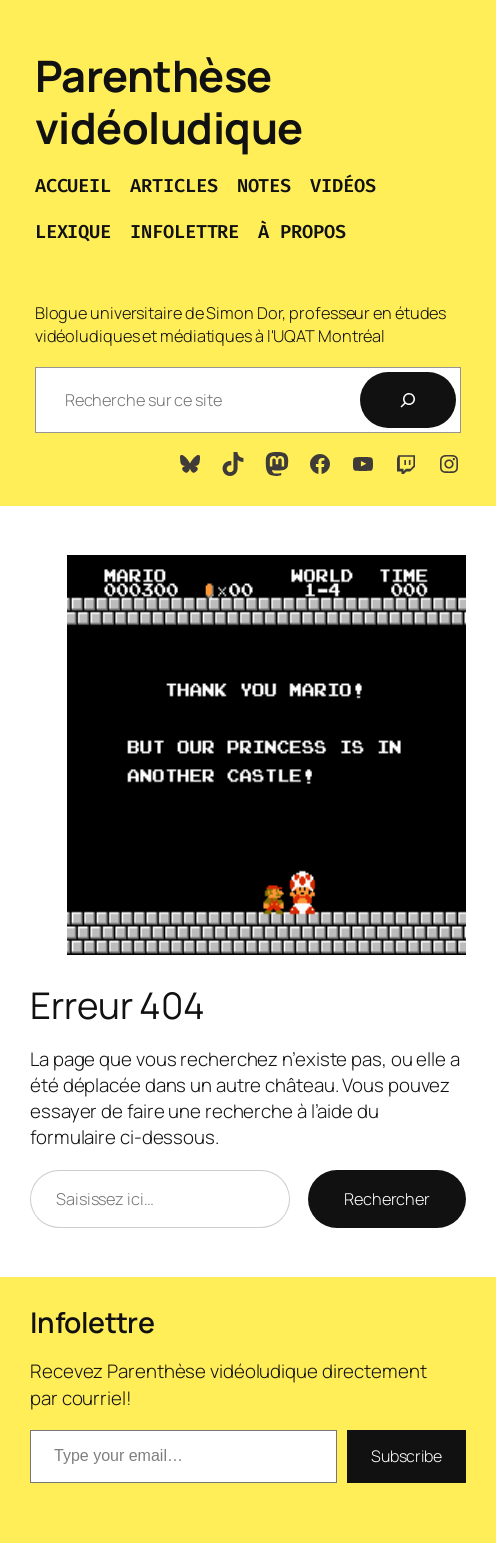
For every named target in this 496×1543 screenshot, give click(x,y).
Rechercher (387, 1199)
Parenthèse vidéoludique (169, 101)
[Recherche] (408, 400)
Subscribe (406, 1456)
